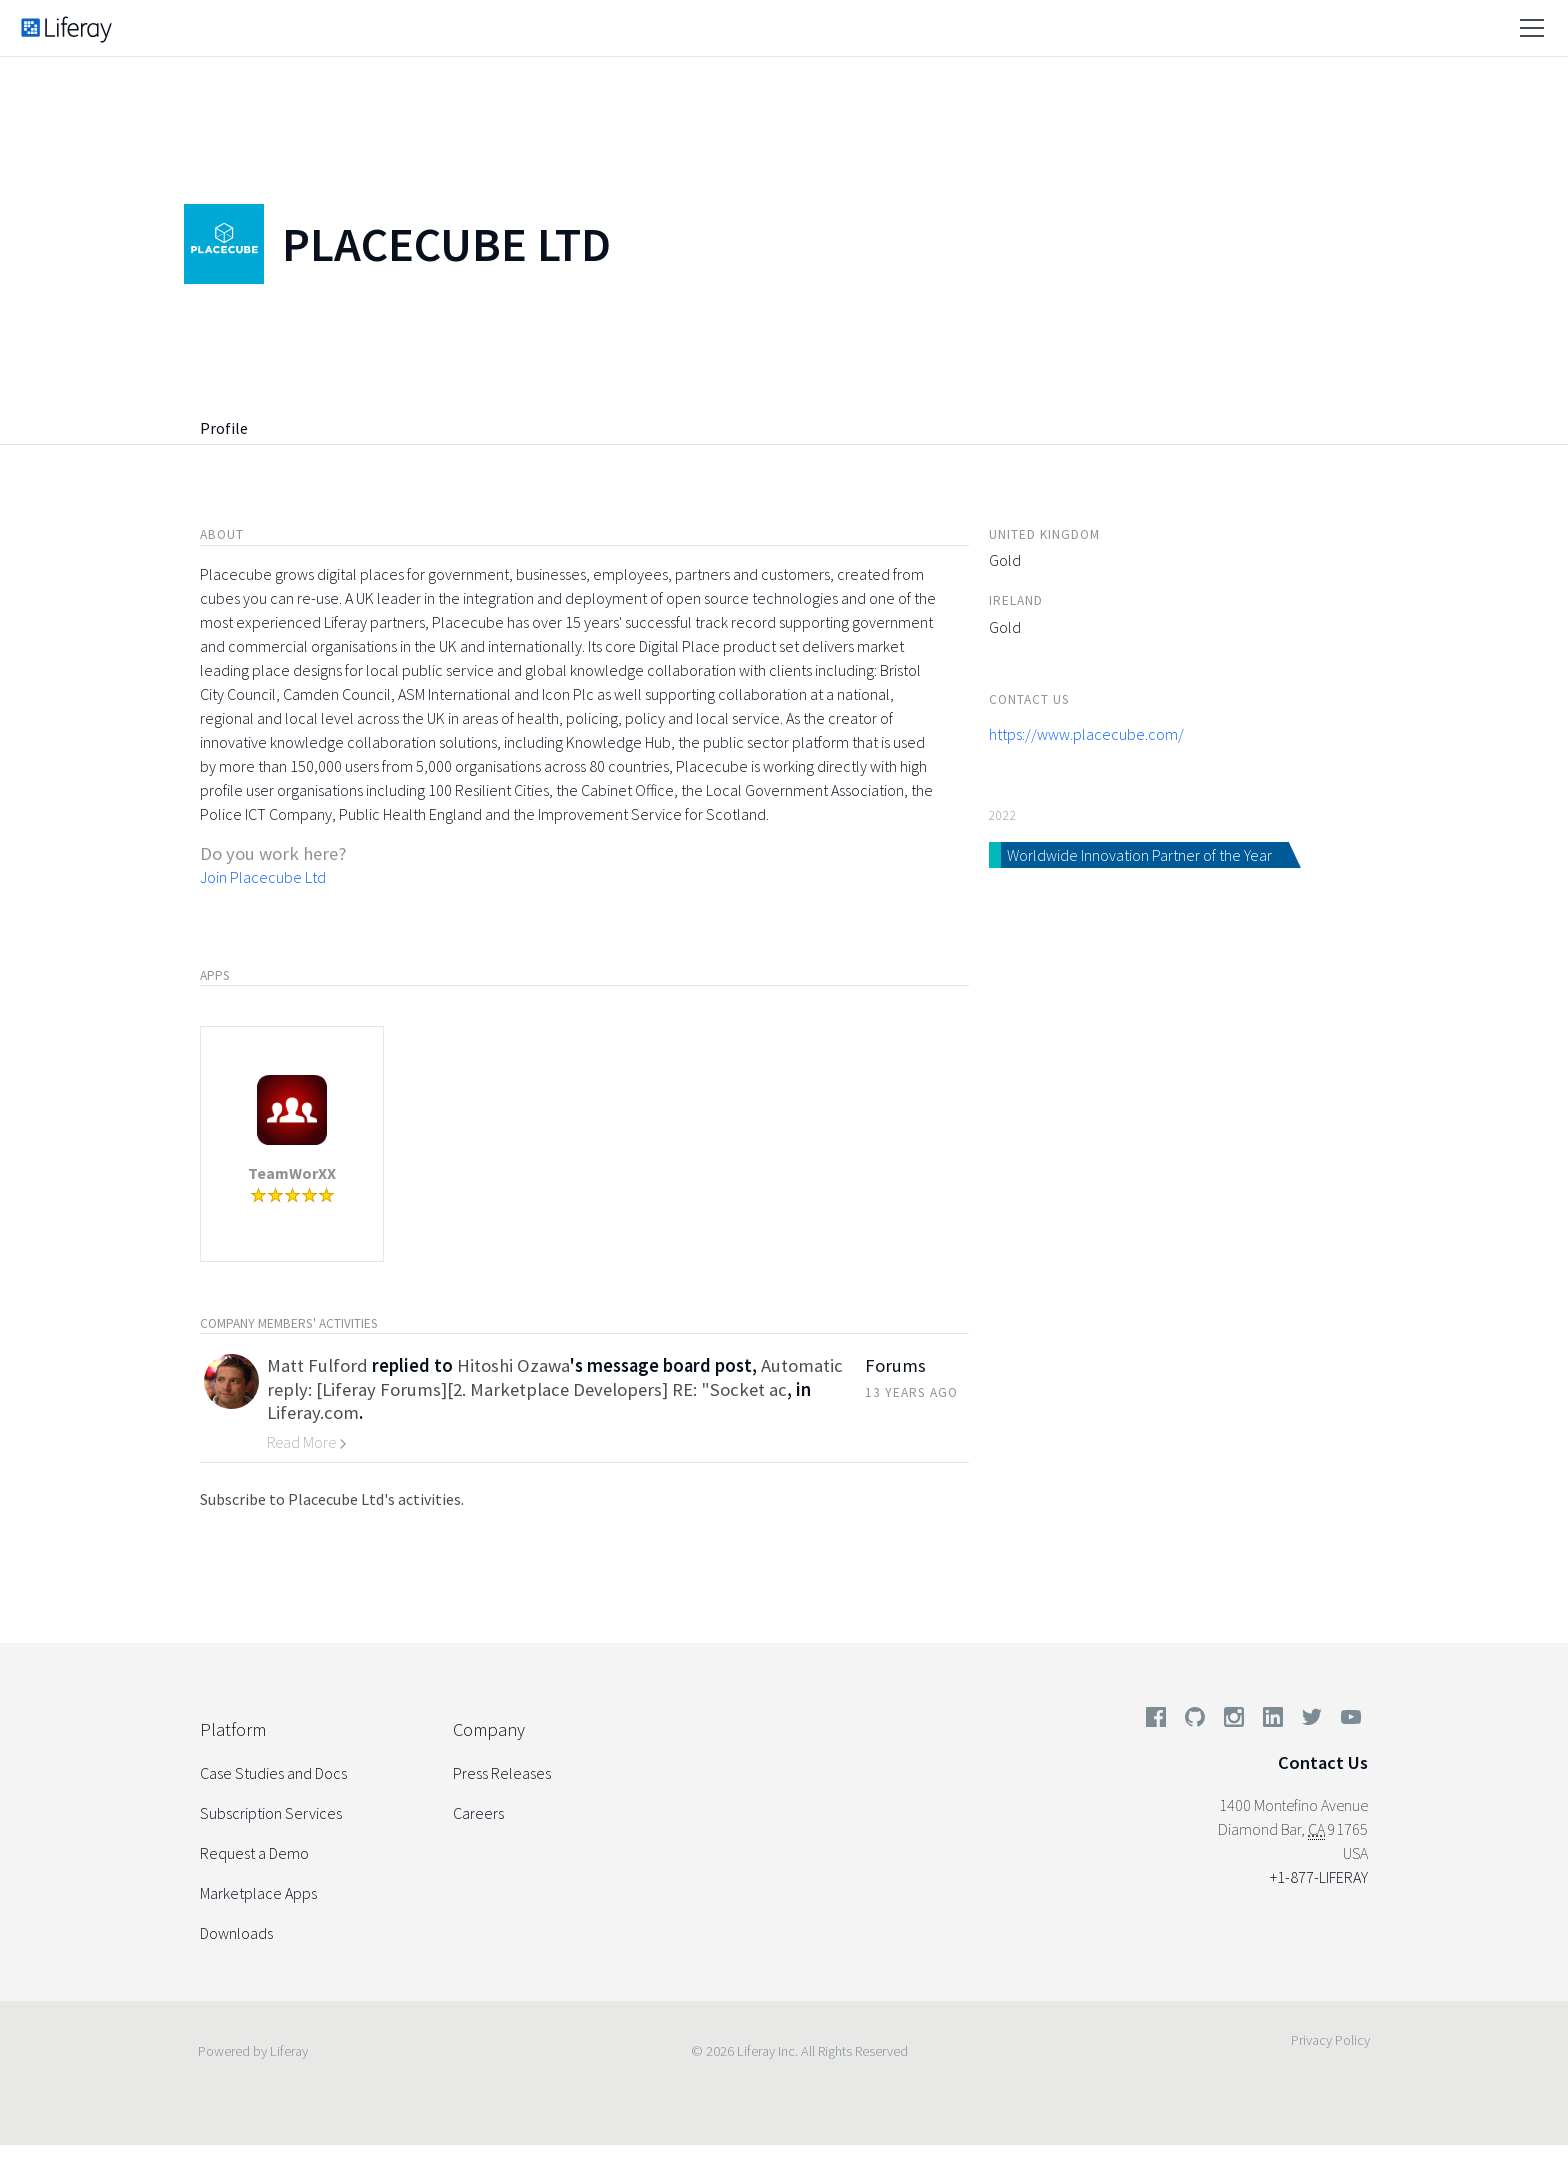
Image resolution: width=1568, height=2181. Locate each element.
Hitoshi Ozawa (513, 1365)
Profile (224, 428)
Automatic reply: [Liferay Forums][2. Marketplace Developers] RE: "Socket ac (555, 1377)
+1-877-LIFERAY (1319, 1877)
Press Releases (502, 1773)
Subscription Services (271, 1813)
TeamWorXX (292, 1173)
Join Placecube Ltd (263, 877)
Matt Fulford (317, 1365)
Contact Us (1323, 1762)
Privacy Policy (1330, 2040)
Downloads (236, 1933)
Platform (233, 1729)
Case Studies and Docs (273, 1773)
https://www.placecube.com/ (1086, 734)
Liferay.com (313, 1412)
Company (489, 1729)
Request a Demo (254, 1853)
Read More (307, 1442)
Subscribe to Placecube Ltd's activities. (332, 1499)
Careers (478, 1813)
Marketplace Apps (258, 1893)
